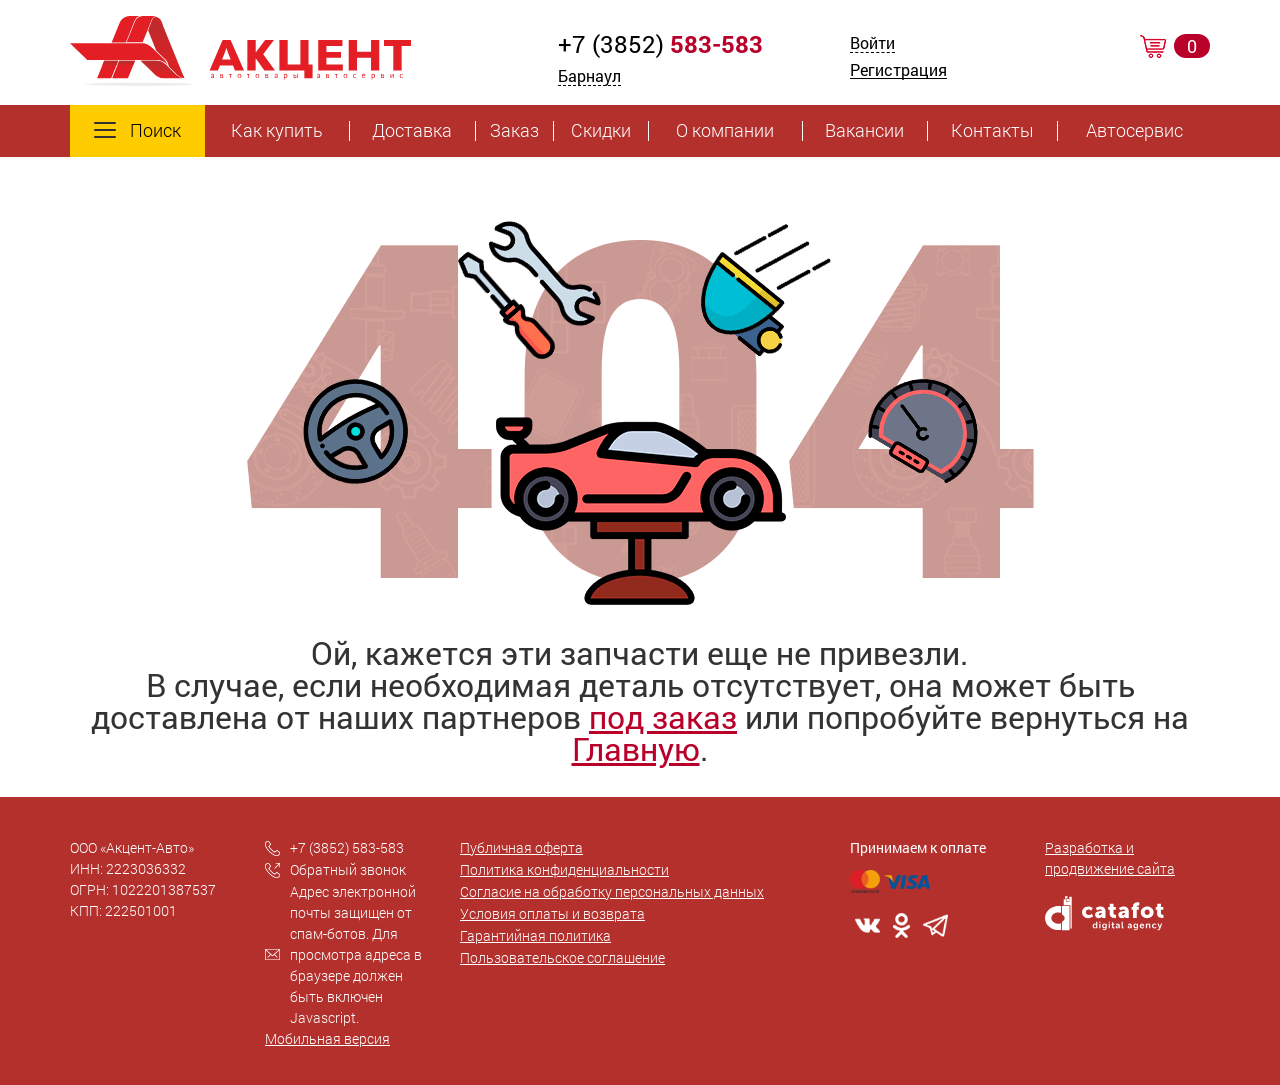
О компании (725, 131)
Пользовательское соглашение (562, 957)
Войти (872, 44)
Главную (636, 748)
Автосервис (1134, 131)
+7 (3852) (660, 44)
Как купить (277, 131)
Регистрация (898, 71)
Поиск (137, 131)
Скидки (601, 131)
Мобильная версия (327, 1038)
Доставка (412, 131)
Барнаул (589, 75)
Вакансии (864, 131)
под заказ (663, 716)
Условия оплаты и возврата (552, 913)
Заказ (514, 131)
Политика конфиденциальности (564, 869)
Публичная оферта (521, 847)
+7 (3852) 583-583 (347, 847)
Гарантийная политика (535, 935)
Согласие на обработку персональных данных (612, 891)
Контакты (992, 131)
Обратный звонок (348, 869)
